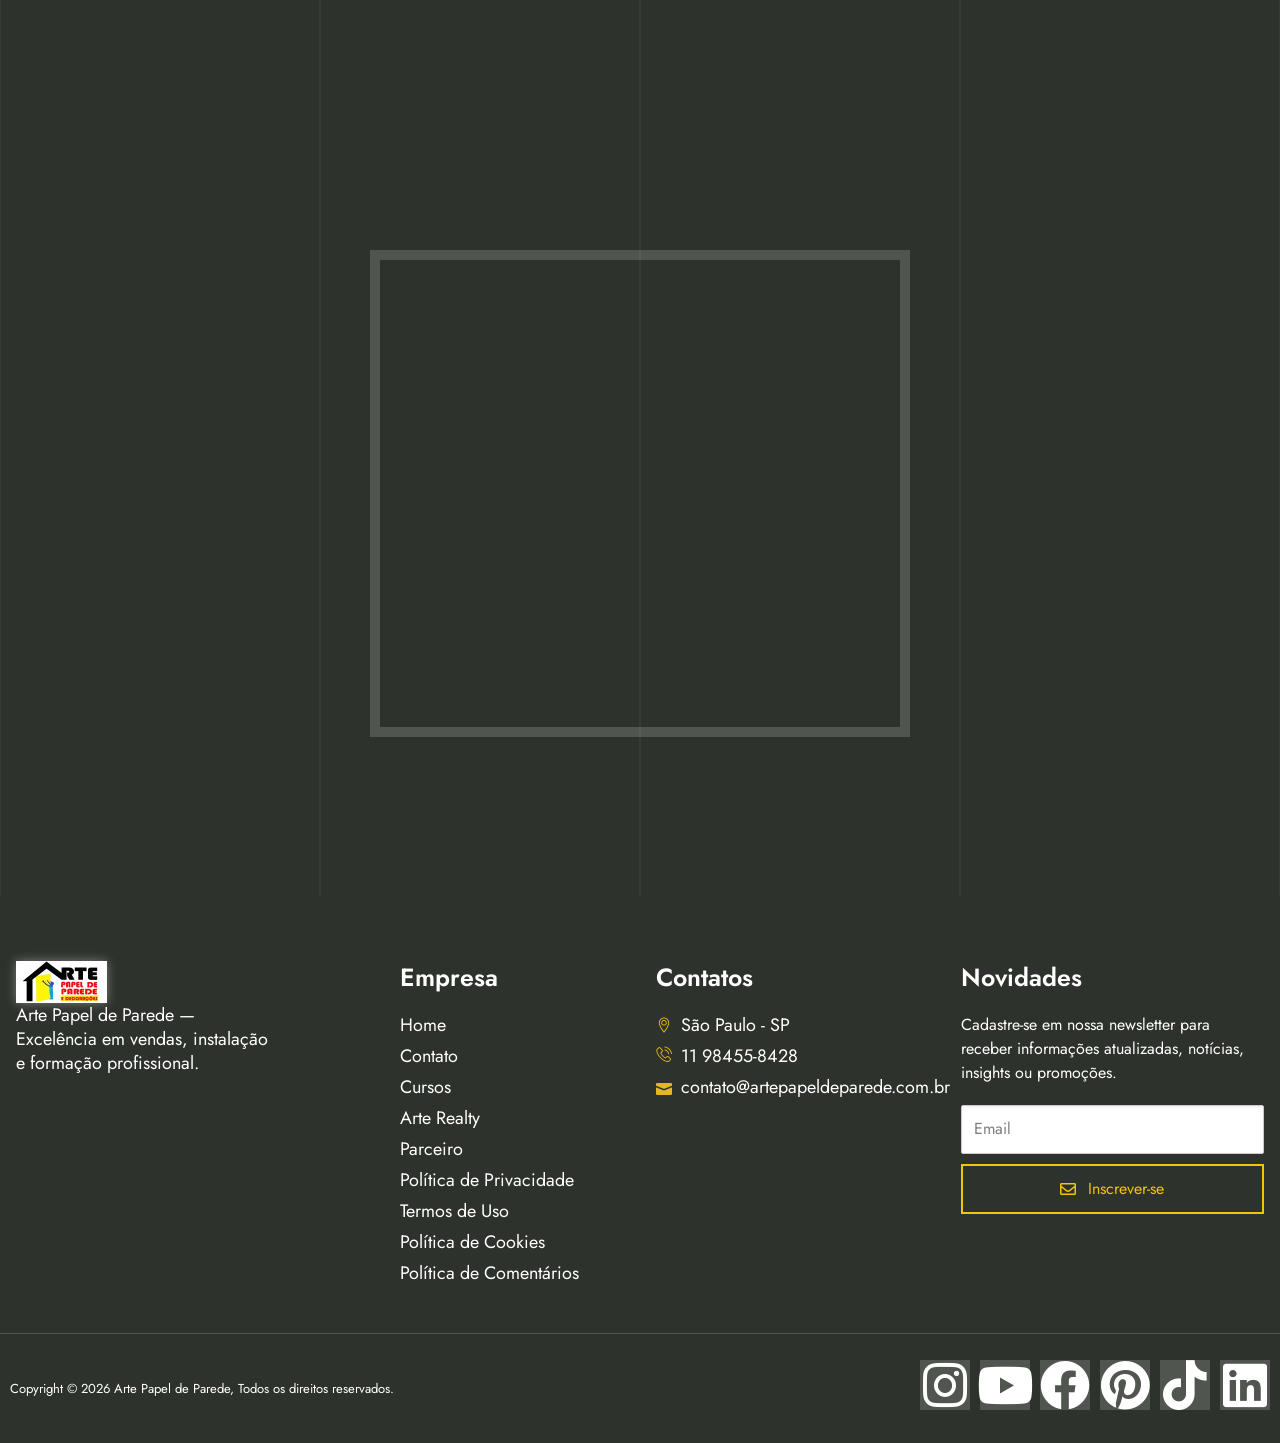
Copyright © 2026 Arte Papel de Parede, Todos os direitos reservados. (202, 1388)
